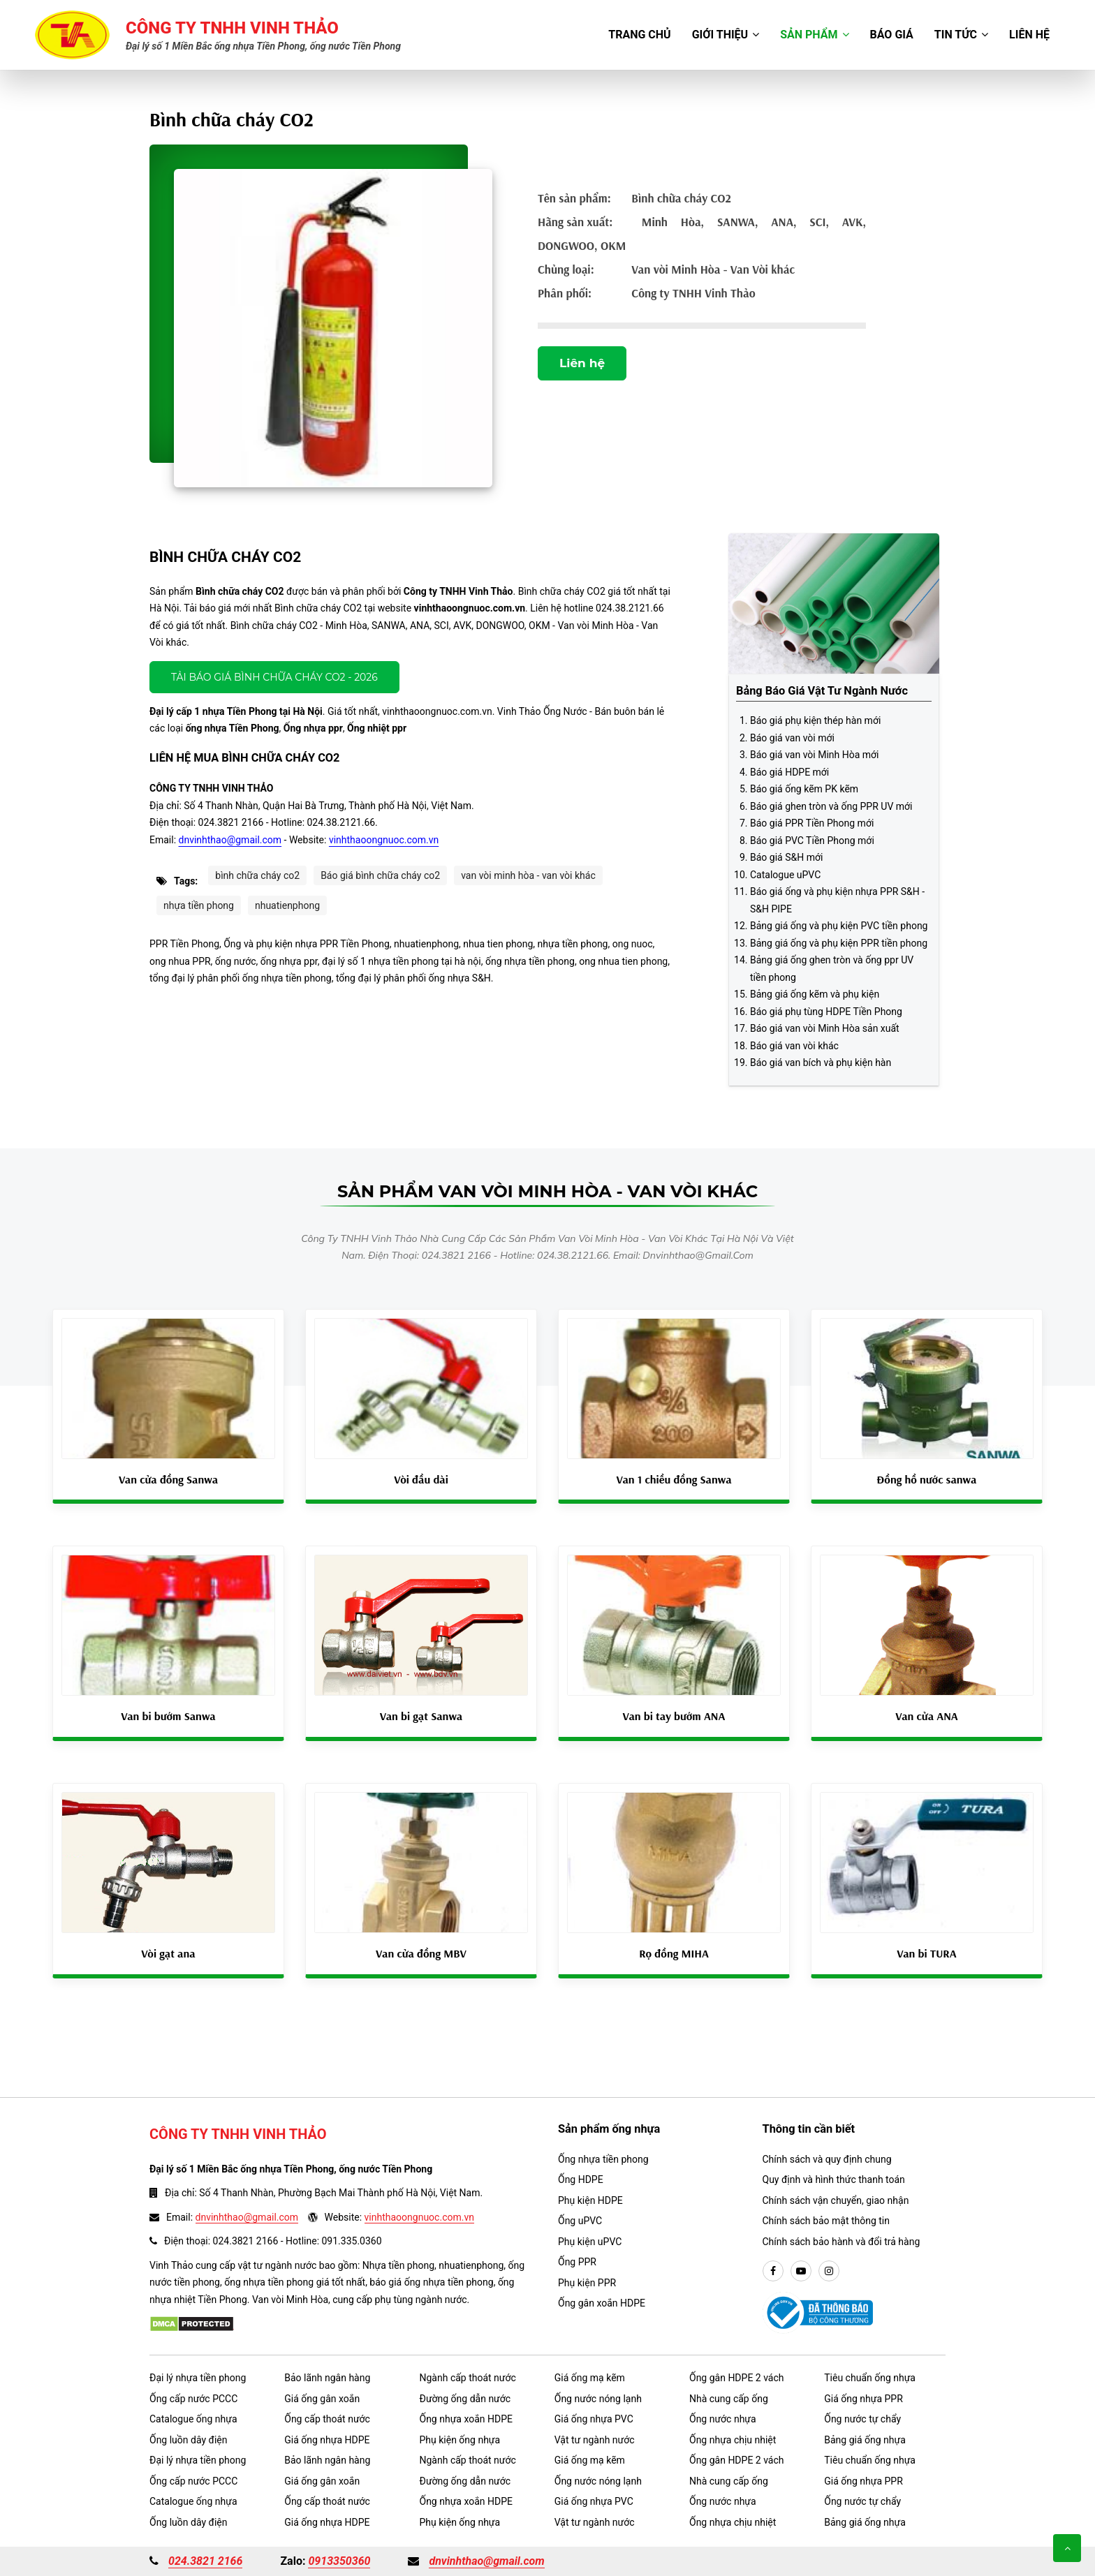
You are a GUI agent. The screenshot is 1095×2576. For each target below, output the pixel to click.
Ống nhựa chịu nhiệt (732, 2439)
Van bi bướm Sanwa (168, 1716)
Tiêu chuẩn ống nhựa (870, 2377)
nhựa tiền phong (198, 905)
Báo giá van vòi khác (794, 1045)
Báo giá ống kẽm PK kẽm (804, 788)
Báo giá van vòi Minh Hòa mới (814, 754)
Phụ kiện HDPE (590, 2200)
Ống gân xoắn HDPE (601, 2303)
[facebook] (773, 2272)
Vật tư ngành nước (594, 2439)
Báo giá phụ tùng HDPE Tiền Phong (826, 1011)
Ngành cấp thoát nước (468, 2377)
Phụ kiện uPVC (590, 2241)
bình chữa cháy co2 (257, 875)
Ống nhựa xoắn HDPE (466, 2419)
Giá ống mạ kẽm (589, 2377)
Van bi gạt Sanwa (421, 1716)
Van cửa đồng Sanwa (168, 1479)
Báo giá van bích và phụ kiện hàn (820, 1062)
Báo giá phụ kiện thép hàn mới (815, 720)
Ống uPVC (580, 2220)
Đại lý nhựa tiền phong (197, 2377)
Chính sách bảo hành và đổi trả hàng (841, 2241)
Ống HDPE (580, 2179)
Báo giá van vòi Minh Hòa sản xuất (824, 1028)
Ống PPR (577, 2261)
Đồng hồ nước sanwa (927, 1479)
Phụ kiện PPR (587, 2282)
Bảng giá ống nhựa (865, 2439)
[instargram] (829, 2272)
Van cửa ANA (926, 1716)
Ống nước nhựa (722, 2419)
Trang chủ (639, 34)
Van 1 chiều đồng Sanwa (673, 1479)
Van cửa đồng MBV (421, 1953)
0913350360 (339, 2561)
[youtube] (801, 2272)
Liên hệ (1029, 34)
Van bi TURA (926, 1953)
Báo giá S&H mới (786, 857)
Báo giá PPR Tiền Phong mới (812, 823)
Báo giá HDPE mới (789, 772)
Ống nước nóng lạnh (598, 2398)
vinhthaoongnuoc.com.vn (384, 839)
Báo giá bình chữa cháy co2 (380, 875)
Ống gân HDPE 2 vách (736, 2377)
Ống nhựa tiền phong (603, 2159)
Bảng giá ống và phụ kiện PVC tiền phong (838, 925)
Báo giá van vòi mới (792, 737)
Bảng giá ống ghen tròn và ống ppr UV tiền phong (831, 968)
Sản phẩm (814, 34)
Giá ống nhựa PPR (863, 2398)
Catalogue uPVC (785, 874)
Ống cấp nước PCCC (193, 2398)
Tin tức (961, 34)
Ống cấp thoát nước (327, 2419)
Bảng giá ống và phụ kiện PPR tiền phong (838, 943)
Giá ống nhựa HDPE (326, 2439)
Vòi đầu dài (421, 1479)
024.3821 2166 (205, 2561)
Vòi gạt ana (168, 1953)
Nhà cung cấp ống (728, 2398)
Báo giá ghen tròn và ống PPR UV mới (831, 806)
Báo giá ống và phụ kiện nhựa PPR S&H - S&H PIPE (837, 900)
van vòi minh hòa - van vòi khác (528, 875)
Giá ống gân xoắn (322, 2398)
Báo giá (891, 34)
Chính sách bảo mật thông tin (826, 2220)
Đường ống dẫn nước (465, 2398)
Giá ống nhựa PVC (593, 2419)
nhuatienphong (287, 905)
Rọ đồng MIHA (674, 1953)
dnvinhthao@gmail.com (230, 839)
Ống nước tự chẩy (862, 2419)
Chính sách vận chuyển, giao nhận (836, 2200)
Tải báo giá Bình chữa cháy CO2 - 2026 (274, 677)
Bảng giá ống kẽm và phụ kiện (814, 994)
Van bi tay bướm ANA (674, 1716)
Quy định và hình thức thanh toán (834, 2179)
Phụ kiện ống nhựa (460, 2439)
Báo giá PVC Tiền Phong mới (812, 840)
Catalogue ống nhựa (193, 2419)
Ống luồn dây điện (188, 2439)
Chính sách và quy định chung (827, 2159)
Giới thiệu (726, 34)
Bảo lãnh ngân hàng (327, 2377)
